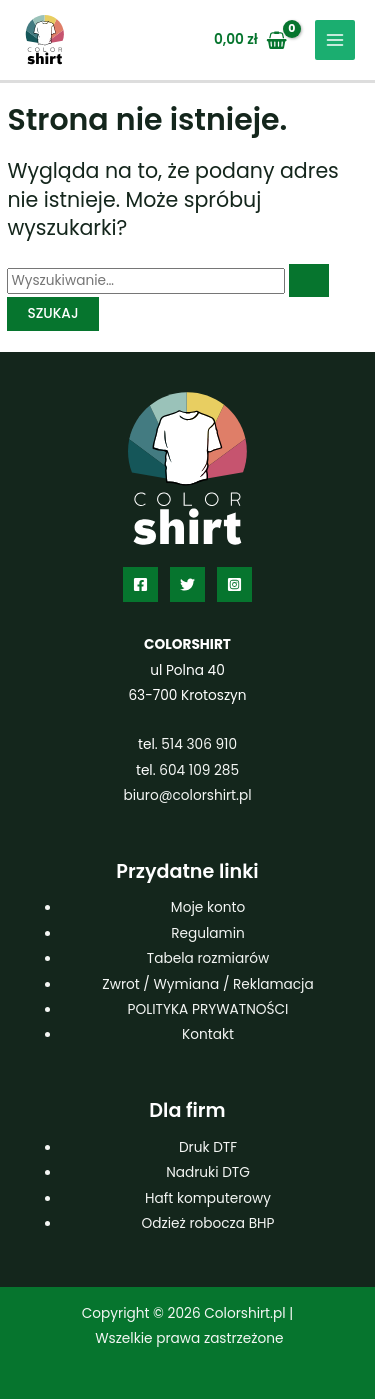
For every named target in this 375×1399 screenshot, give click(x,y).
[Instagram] (234, 584)
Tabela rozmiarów (208, 958)
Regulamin (208, 933)
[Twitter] (187, 584)
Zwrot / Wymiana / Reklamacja (207, 984)
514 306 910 (199, 744)
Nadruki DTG (208, 1172)
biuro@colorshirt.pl (187, 795)
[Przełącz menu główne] (335, 40)
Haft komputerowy (208, 1198)
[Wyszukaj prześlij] (309, 281)
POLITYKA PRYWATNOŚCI (208, 1009)
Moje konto (208, 907)
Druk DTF (208, 1147)
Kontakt (208, 1034)
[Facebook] (140, 584)
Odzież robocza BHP (208, 1223)
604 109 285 (199, 770)
